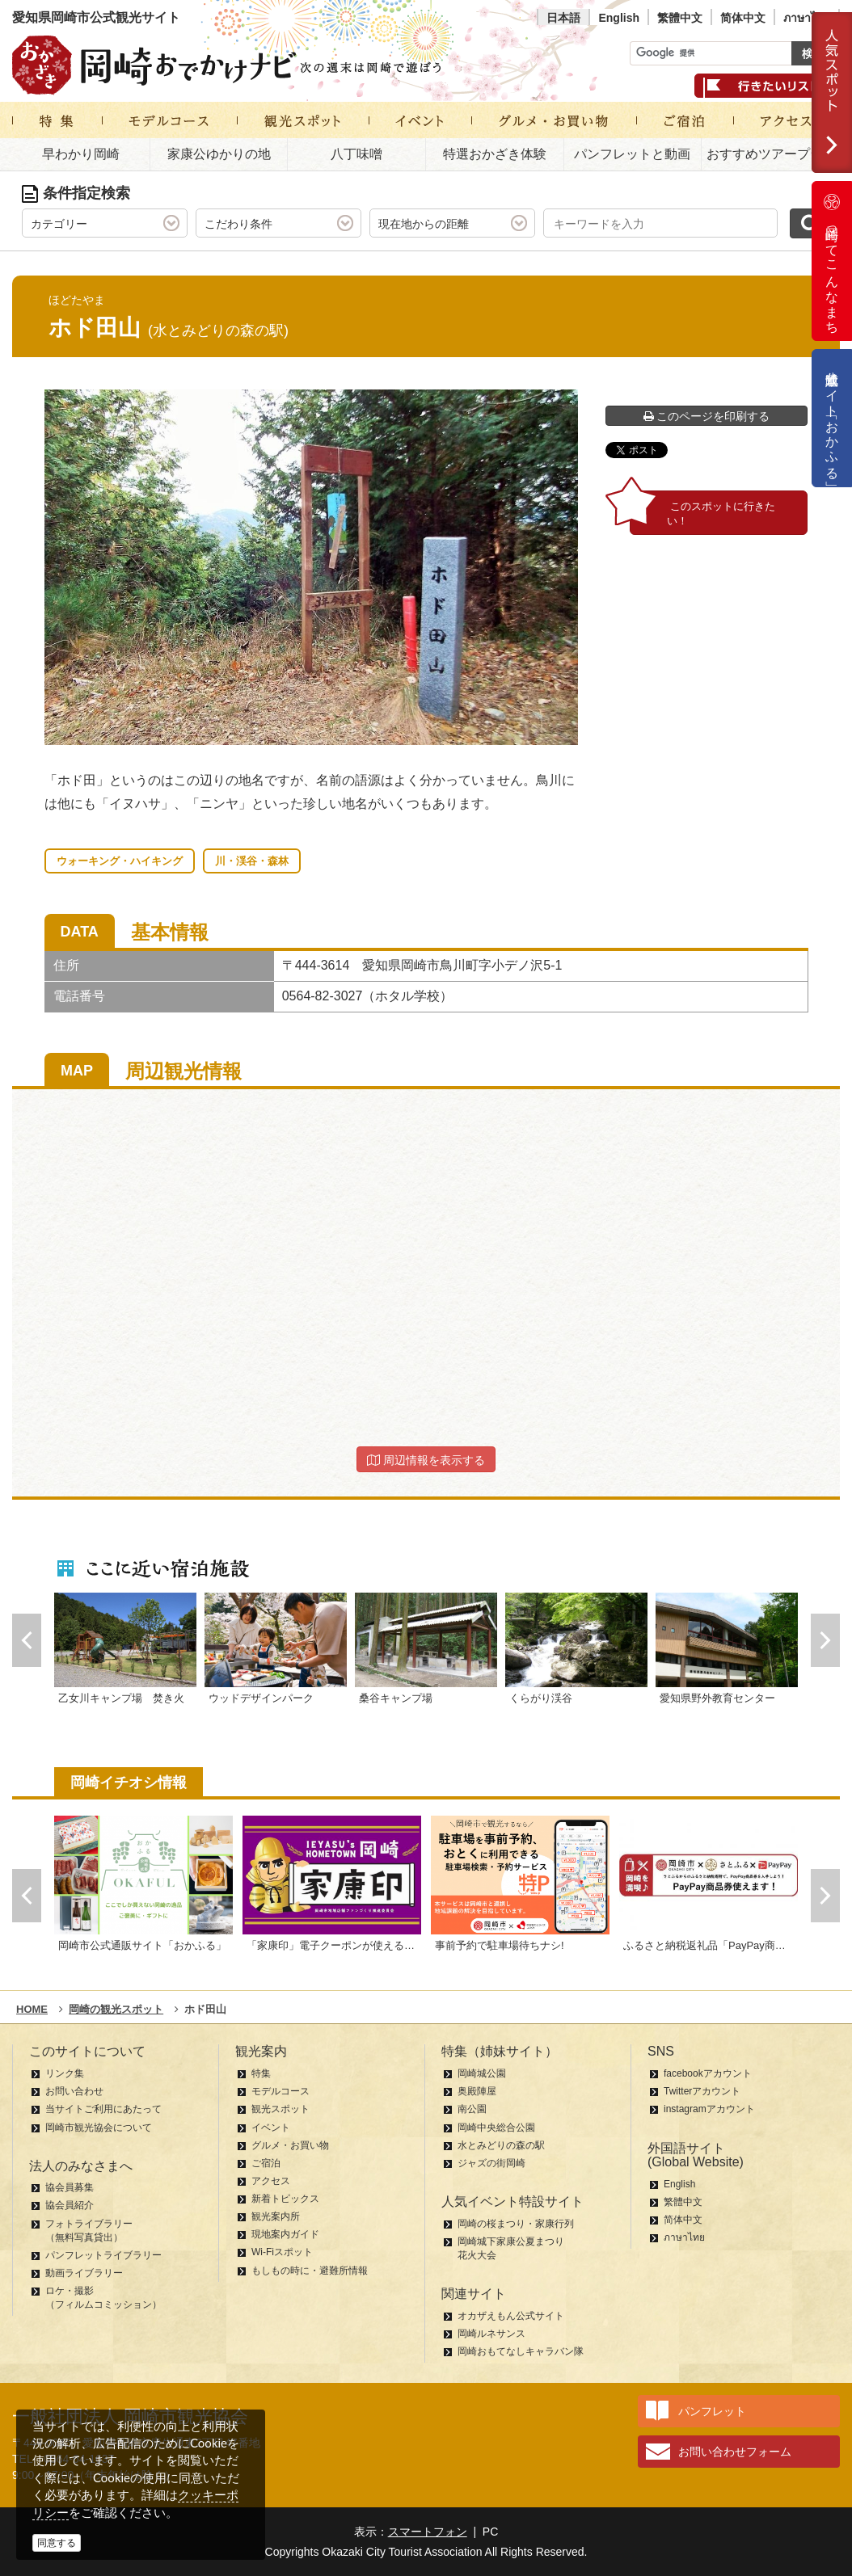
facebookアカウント (708, 2073)
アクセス (270, 2181)
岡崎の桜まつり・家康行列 (516, 2223)
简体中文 (743, 17)
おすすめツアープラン (771, 154)
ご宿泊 (265, 2163)
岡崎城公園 (482, 2073)
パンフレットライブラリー (103, 2255)
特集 (261, 2073)
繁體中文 (679, 17)
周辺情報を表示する (426, 1460)
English (618, 17)
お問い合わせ (74, 2091)
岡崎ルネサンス (491, 2333)
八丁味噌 (356, 154)
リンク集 (64, 2073)
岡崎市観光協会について (98, 2127)
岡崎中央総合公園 (496, 2127)
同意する (56, 2543)
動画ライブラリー (84, 2273)
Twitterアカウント (702, 2091)
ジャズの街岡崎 (491, 2163)
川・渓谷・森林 (252, 861)
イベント (270, 2127)
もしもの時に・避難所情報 (309, 2270)
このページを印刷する (706, 416)
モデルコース (280, 2091)
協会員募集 (69, 2187)
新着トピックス (285, 2198)
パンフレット (712, 2411)
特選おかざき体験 (494, 154)
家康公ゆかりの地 (219, 154)
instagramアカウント (709, 2109)
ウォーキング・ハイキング (120, 861)
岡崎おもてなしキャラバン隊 (521, 2351)
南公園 (472, 2109)
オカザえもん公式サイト (511, 2315)
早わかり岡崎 (81, 154)
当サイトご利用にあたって (103, 2109)
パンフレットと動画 (632, 154)
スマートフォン (427, 2531)
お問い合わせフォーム (734, 2451)
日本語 (563, 17)
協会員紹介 (69, 2205)
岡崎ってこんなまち (832, 261)
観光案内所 (275, 2216)
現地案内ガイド (285, 2234)
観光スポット (280, 2109)
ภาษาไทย (806, 17)
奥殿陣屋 (477, 2091)
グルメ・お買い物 (290, 2145)
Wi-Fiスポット (282, 2252)
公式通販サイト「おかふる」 (832, 418)
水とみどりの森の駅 (501, 2145)
